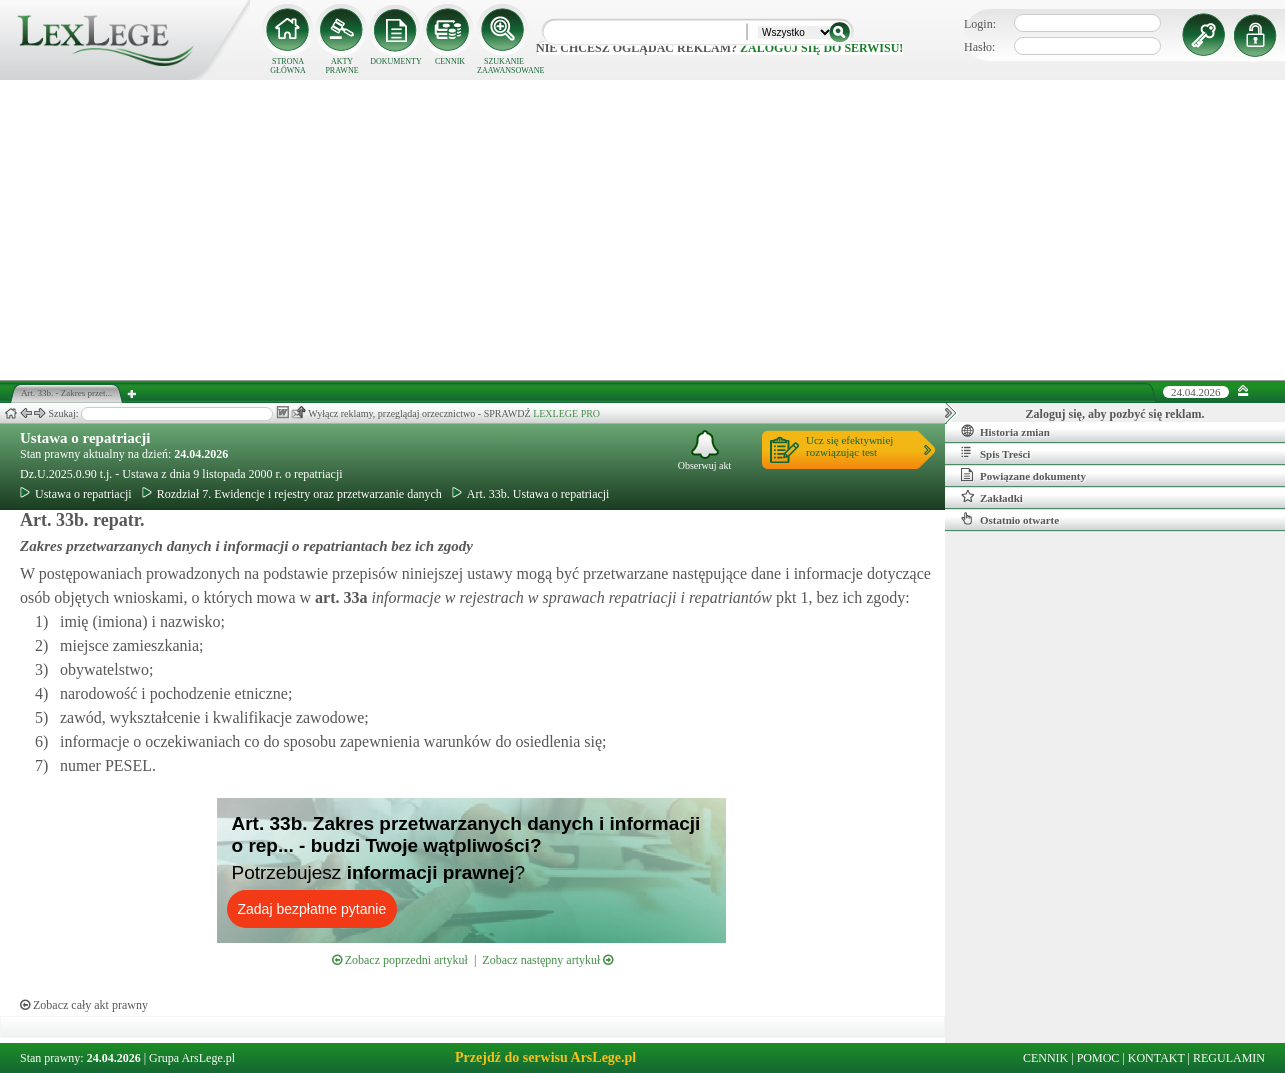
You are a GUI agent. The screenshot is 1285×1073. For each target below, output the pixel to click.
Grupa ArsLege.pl (192, 1058)
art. (339, 597)
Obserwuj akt (705, 450)
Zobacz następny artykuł (547, 960)
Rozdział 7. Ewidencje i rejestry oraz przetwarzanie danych (292, 494)
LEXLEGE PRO (566, 413)
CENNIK (450, 61)
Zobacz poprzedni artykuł (400, 960)
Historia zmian (1005, 431)
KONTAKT (1156, 1058)
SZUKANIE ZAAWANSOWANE (504, 66)
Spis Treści (995, 453)
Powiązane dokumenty (1023, 475)
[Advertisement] (643, 230)
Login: (980, 24)
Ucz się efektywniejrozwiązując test (849, 446)
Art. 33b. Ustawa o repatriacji (531, 494)
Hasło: (979, 47)
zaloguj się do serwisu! (821, 48)
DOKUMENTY (396, 61)
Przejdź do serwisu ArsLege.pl (545, 1057)
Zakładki (992, 497)
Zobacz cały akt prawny (84, 1005)
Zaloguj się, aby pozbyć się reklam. (1115, 414)
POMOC (1098, 1058)
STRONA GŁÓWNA (288, 66)
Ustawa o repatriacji (85, 438)
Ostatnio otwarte (1010, 519)
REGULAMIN (1229, 1058)
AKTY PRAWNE (341, 66)
